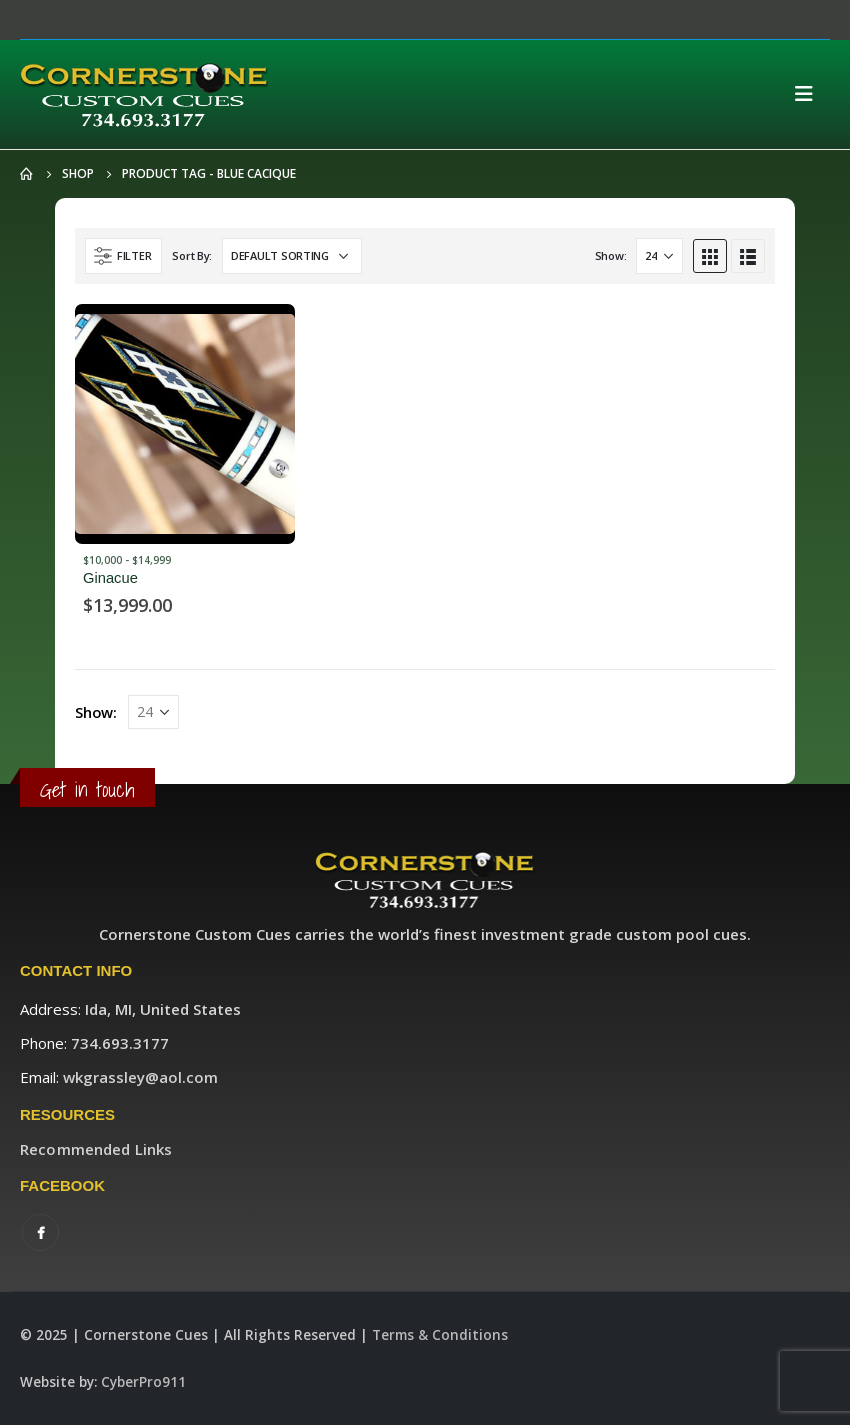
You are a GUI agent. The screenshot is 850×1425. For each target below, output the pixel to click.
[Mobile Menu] (810, 94)
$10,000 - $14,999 (127, 560)
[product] (185, 424)
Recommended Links (96, 1149)
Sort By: (192, 255)
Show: (611, 255)
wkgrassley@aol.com (140, 1077)
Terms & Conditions (440, 1335)
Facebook (40, 1232)
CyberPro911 (143, 1382)
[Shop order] (292, 256)
